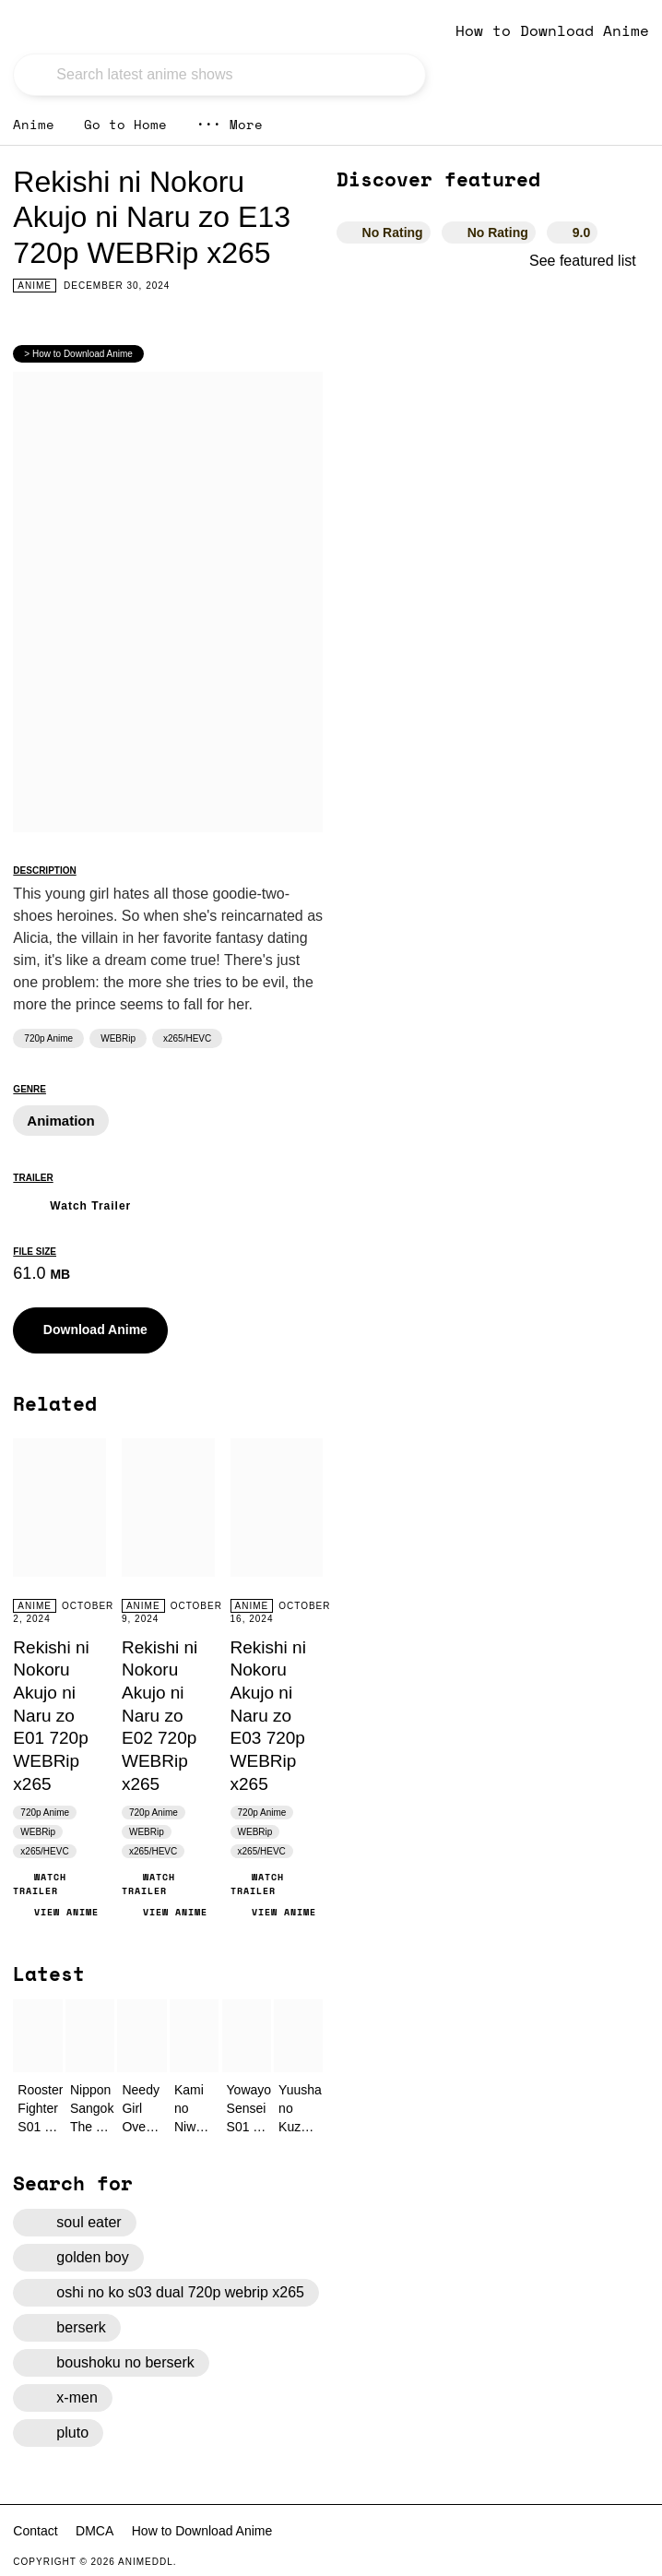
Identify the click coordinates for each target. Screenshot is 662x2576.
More (229, 124)
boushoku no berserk (111, 2363)
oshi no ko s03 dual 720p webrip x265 (166, 2293)
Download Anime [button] (82, 1330)
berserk (66, 2328)
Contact (35, 2530)
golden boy (78, 2258)
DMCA (94, 2530)
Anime (33, 124)
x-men (62, 2398)
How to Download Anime (552, 30)
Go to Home (125, 124)
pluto (58, 2433)
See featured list (589, 260)
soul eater (74, 2222)
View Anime (56, 1912)
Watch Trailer (72, 1203)
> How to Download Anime (78, 354)
